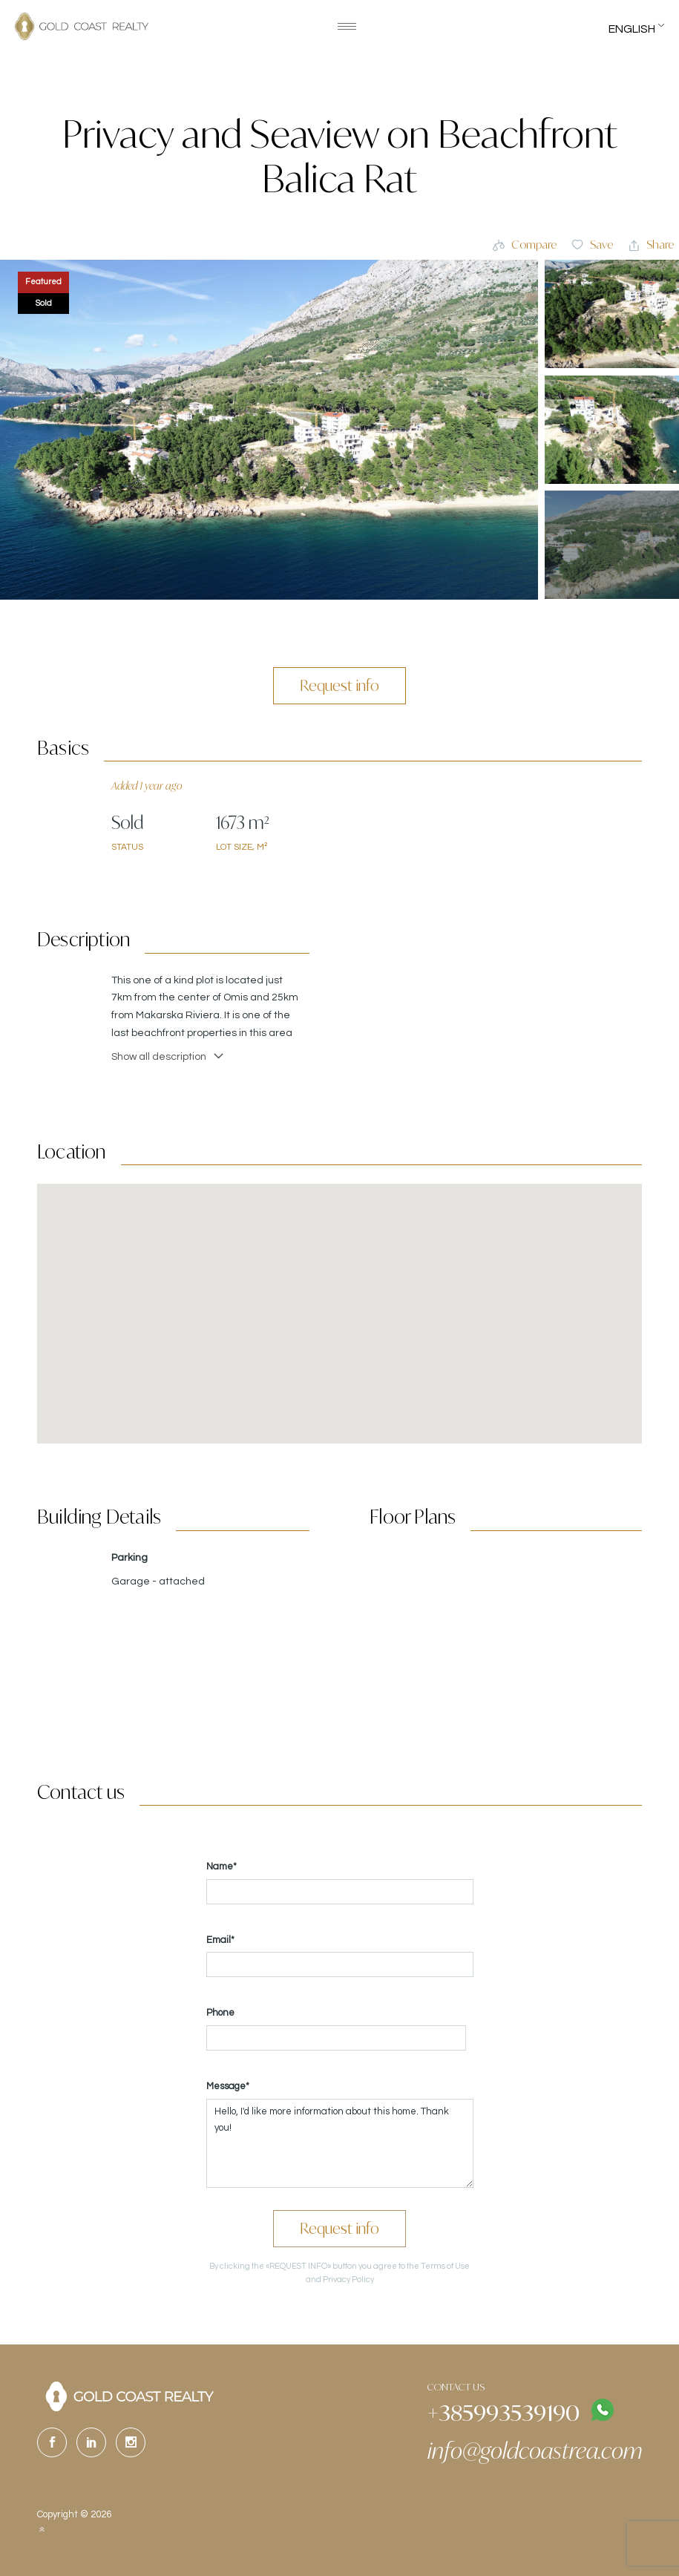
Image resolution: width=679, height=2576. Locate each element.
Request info (339, 685)
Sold (44, 303)
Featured (43, 282)
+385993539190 (503, 2412)
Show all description (168, 1056)
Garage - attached (158, 1581)
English (632, 29)
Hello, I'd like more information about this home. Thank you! (339, 2143)
